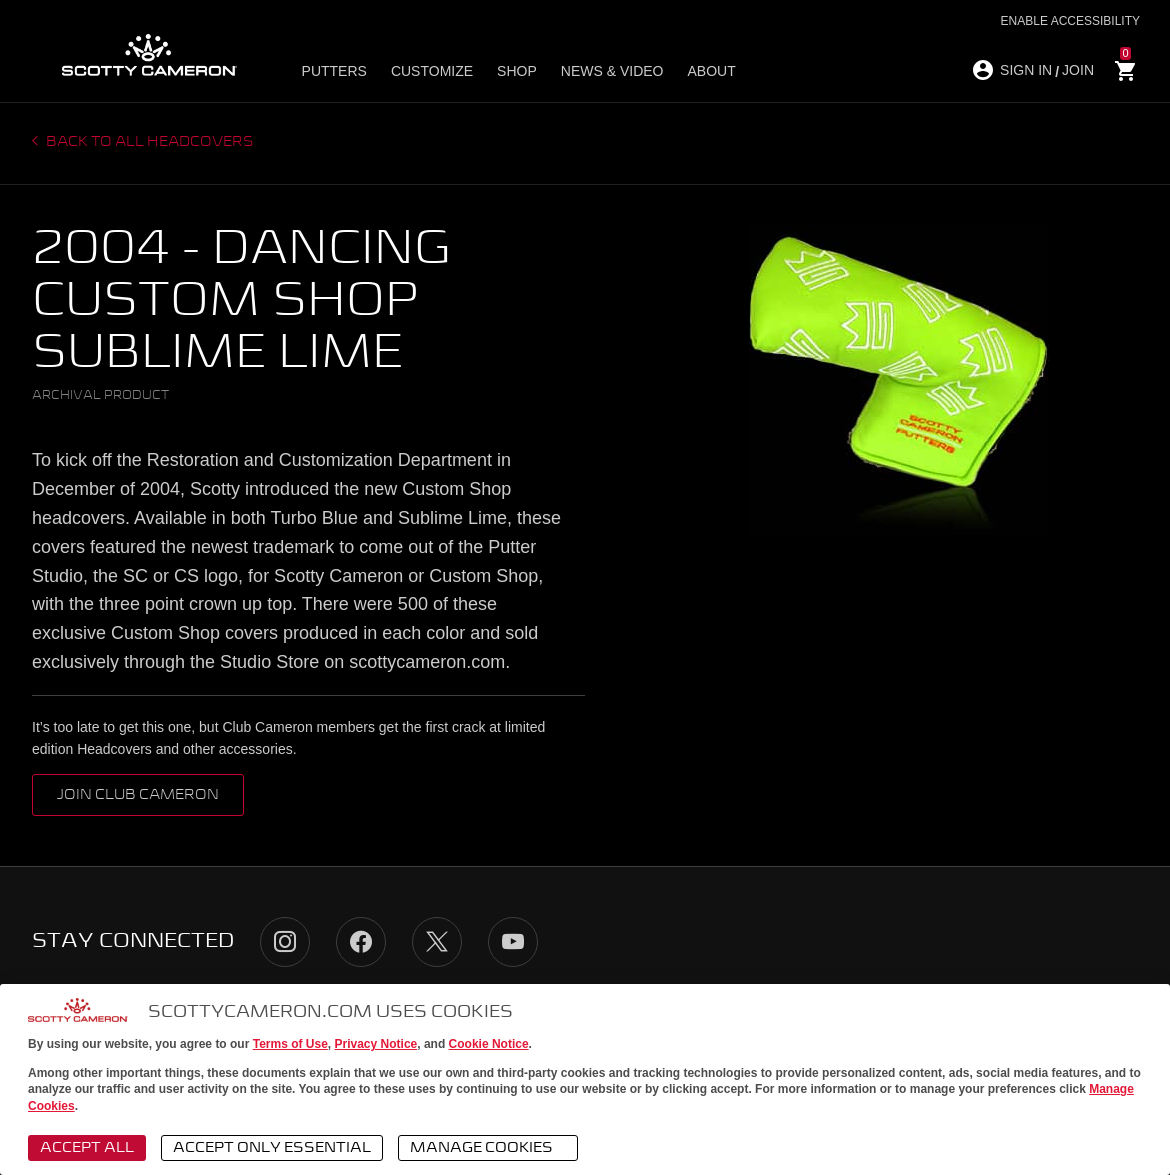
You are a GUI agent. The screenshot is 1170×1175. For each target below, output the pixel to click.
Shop (517, 71)
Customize (432, 71)
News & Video (612, 71)
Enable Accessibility (1070, 21)
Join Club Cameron (138, 795)
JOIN (1078, 70)
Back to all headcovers (148, 142)
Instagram (285, 942)
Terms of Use (290, 1044)
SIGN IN (1026, 70)
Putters (334, 71)
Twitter (437, 942)
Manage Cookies (491, 1149)
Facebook (361, 942)
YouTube (513, 942)
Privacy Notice (376, 1044)
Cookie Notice (489, 1044)
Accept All (87, 1148)
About (711, 71)
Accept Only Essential (272, 1148)
